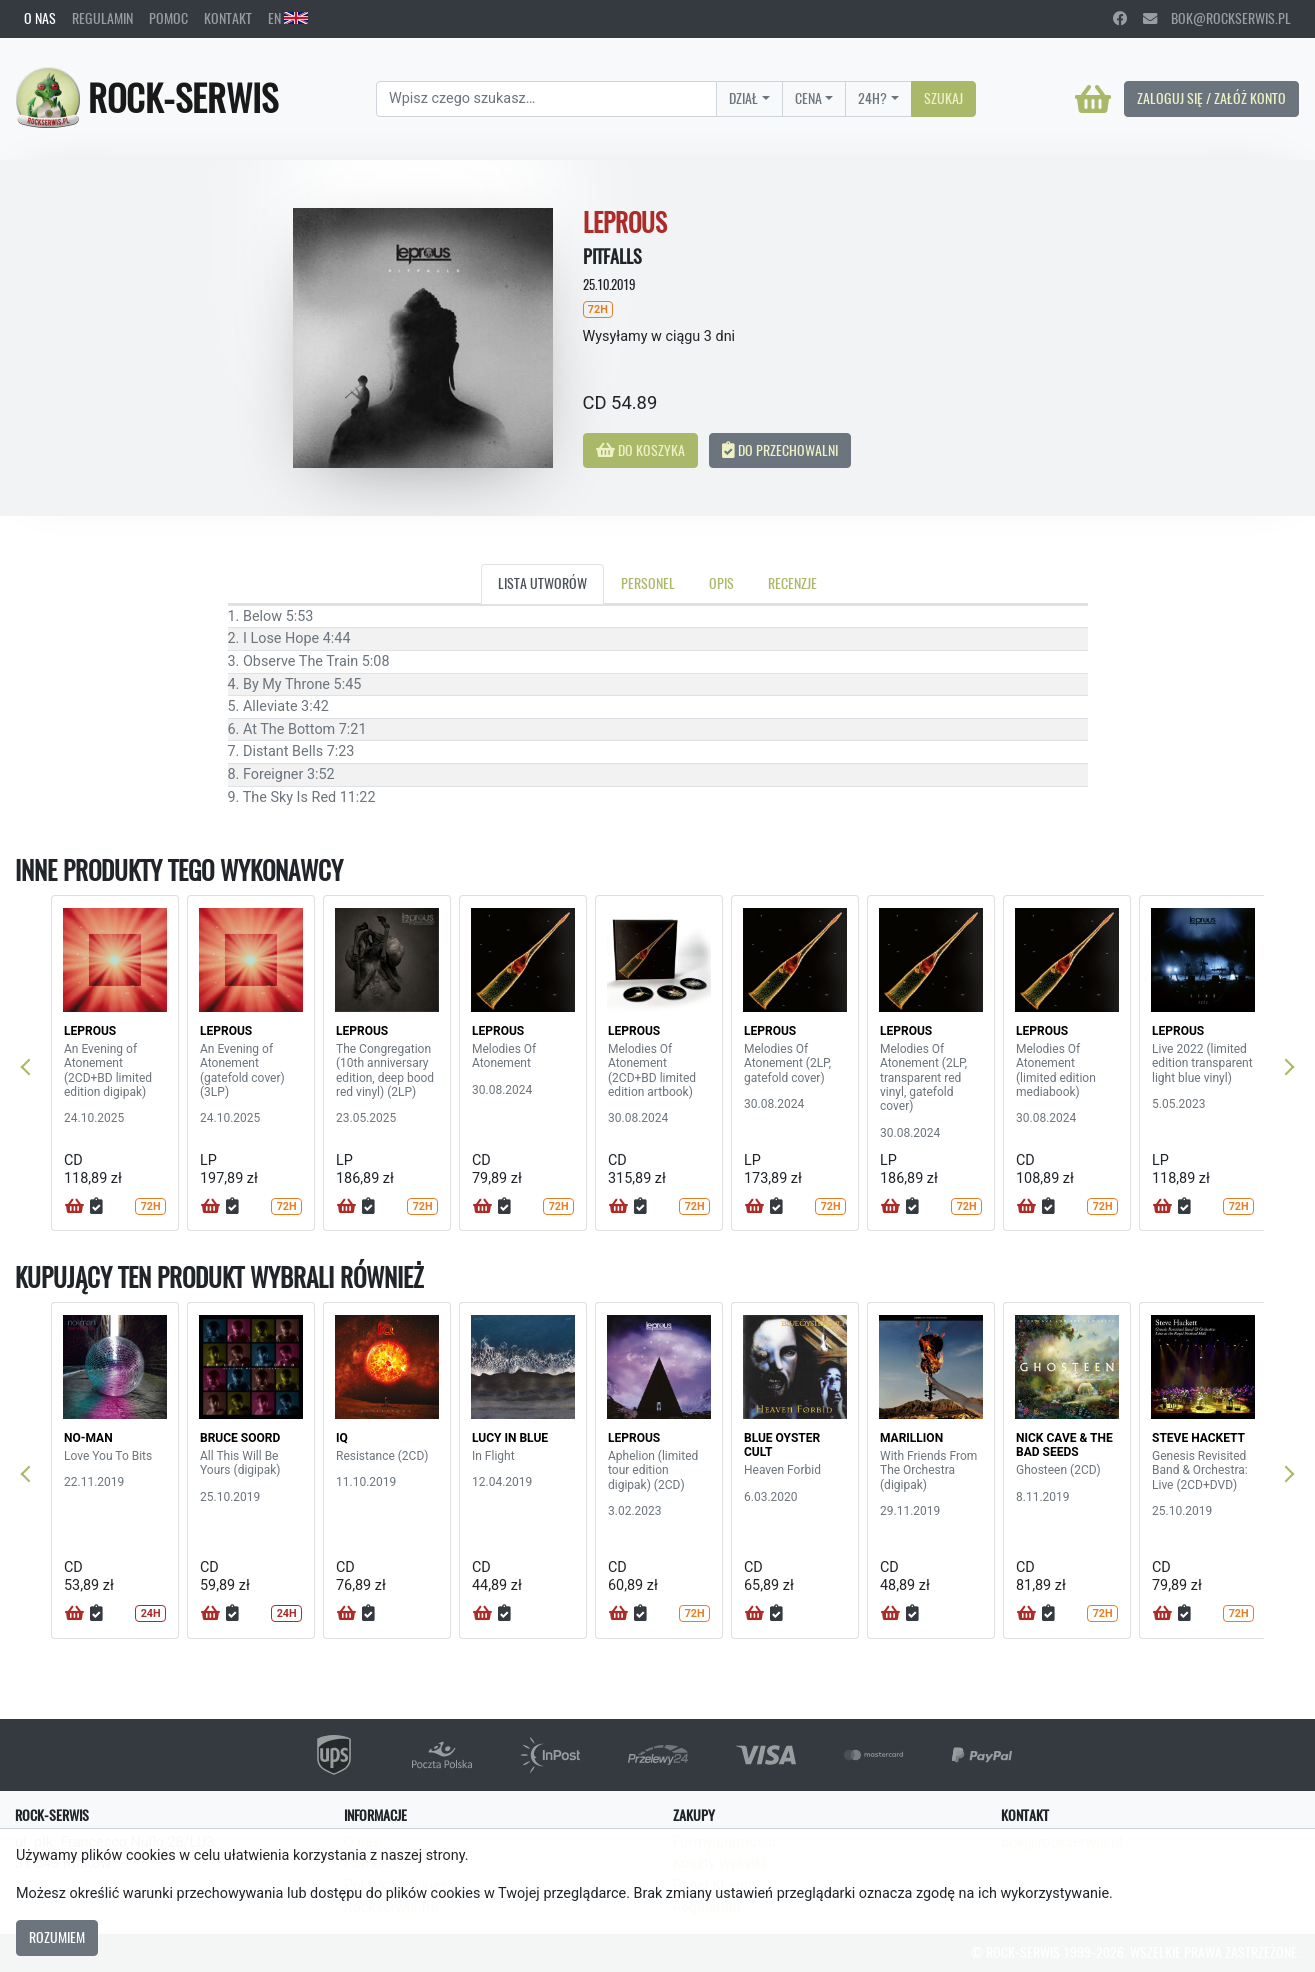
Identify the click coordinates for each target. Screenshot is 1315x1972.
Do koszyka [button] (640, 450)
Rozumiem (57, 1937)
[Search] (546, 99)
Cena (808, 98)
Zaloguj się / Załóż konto (1211, 98)
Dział (743, 98)
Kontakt (228, 18)
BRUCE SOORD (240, 1438)
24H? (872, 98)
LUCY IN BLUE (510, 1438)
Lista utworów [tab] (542, 583)
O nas (40, 18)
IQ (342, 1438)
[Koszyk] (1093, 99)
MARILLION (911, 1438)
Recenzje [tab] (792, 583)
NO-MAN (88, 1438)
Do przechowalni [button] (780, 450)
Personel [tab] (648, 583)
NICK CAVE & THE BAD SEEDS (1064, 1445)
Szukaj (943, 98)
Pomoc (168, 18)
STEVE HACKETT (1198, 1438)
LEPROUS (90, 1031)
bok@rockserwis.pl (1217, 18)
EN (288, 18)
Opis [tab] (721, 583)
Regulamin (102, 18)
